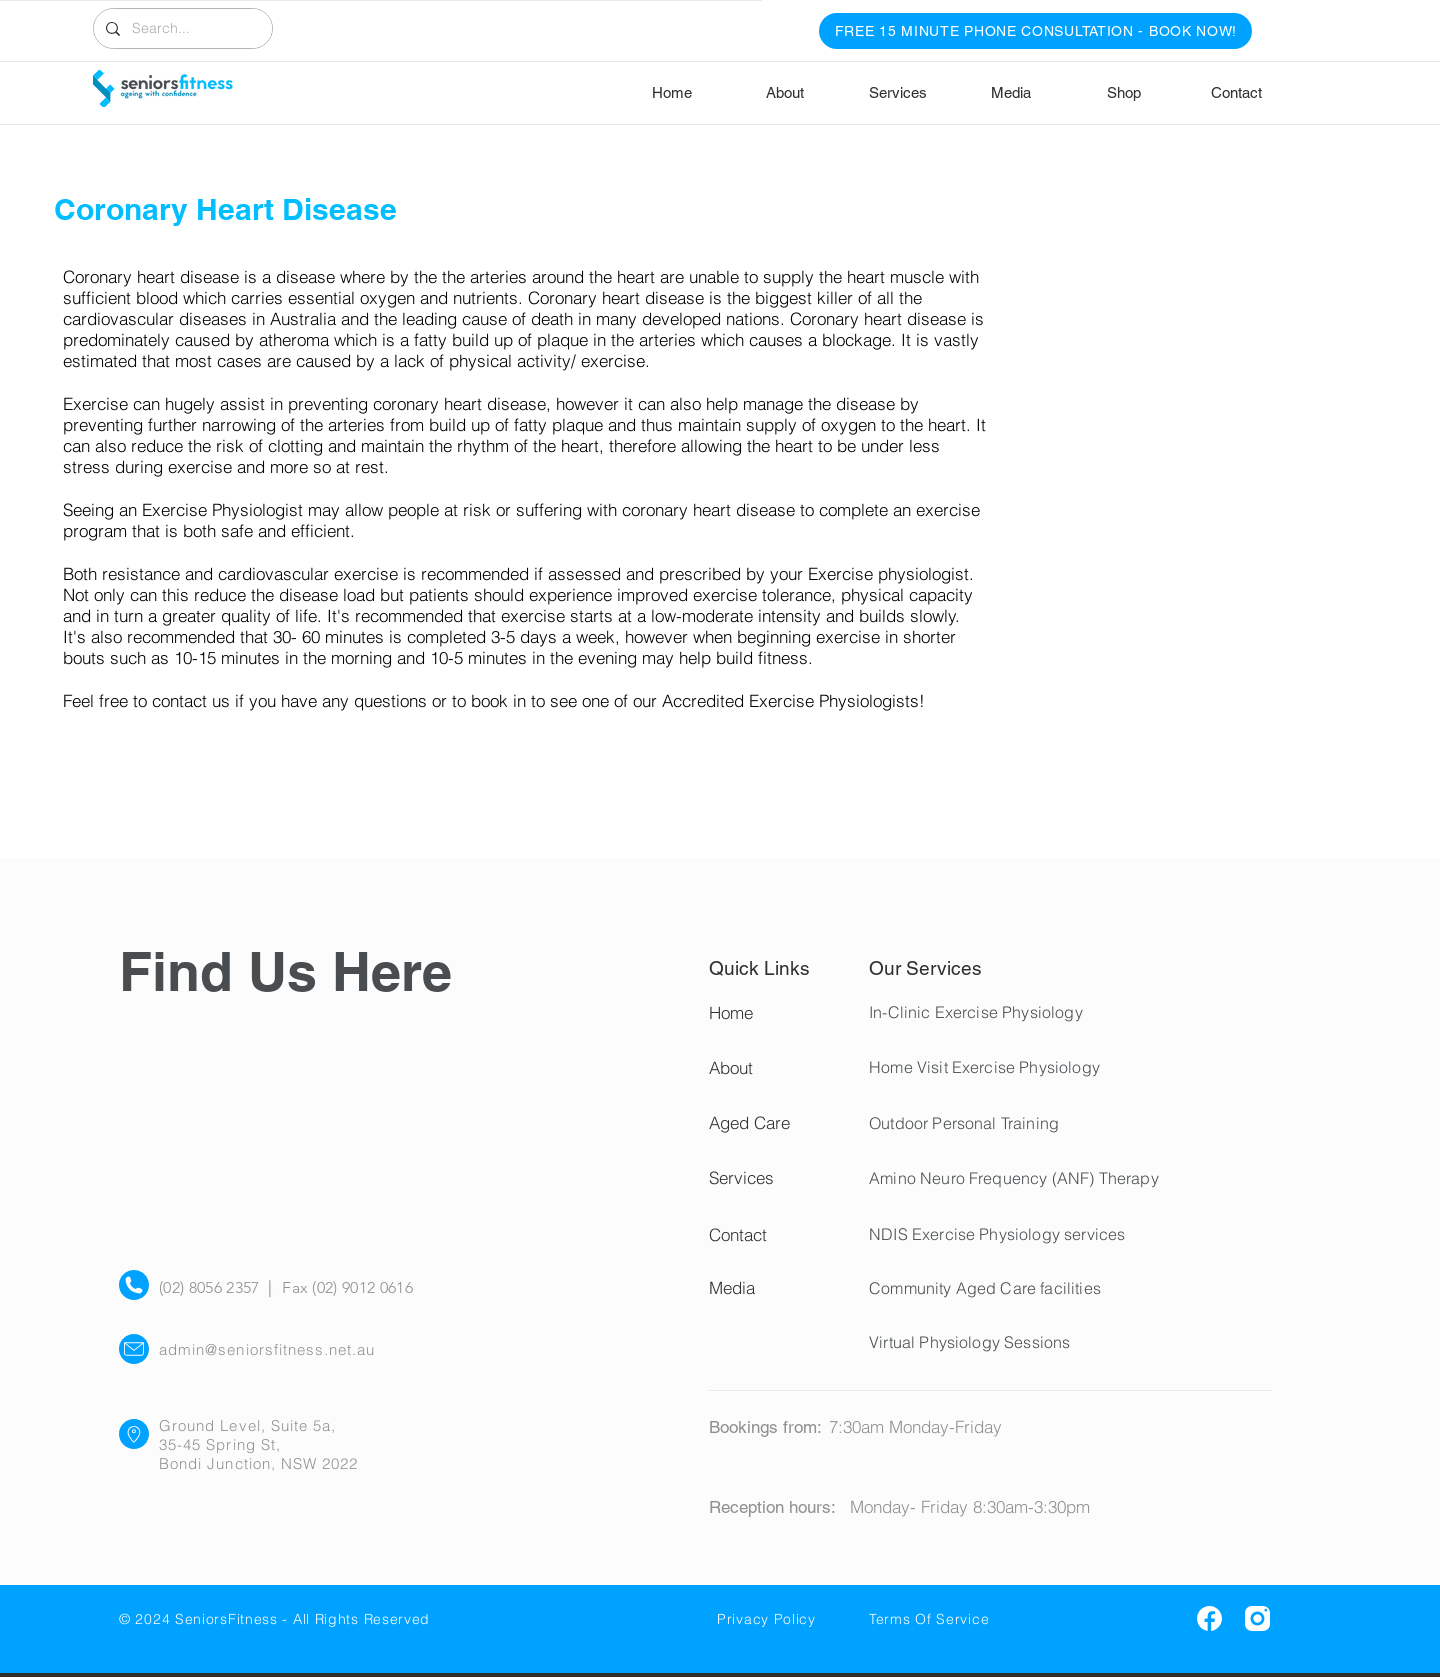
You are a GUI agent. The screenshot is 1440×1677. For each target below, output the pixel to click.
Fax (295, 1287)
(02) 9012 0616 (360, 1287)
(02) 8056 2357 (213, 1287)
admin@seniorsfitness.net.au (267, 1349)
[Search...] (181, 28)
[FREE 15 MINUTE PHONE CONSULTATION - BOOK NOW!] (1035, 31)
